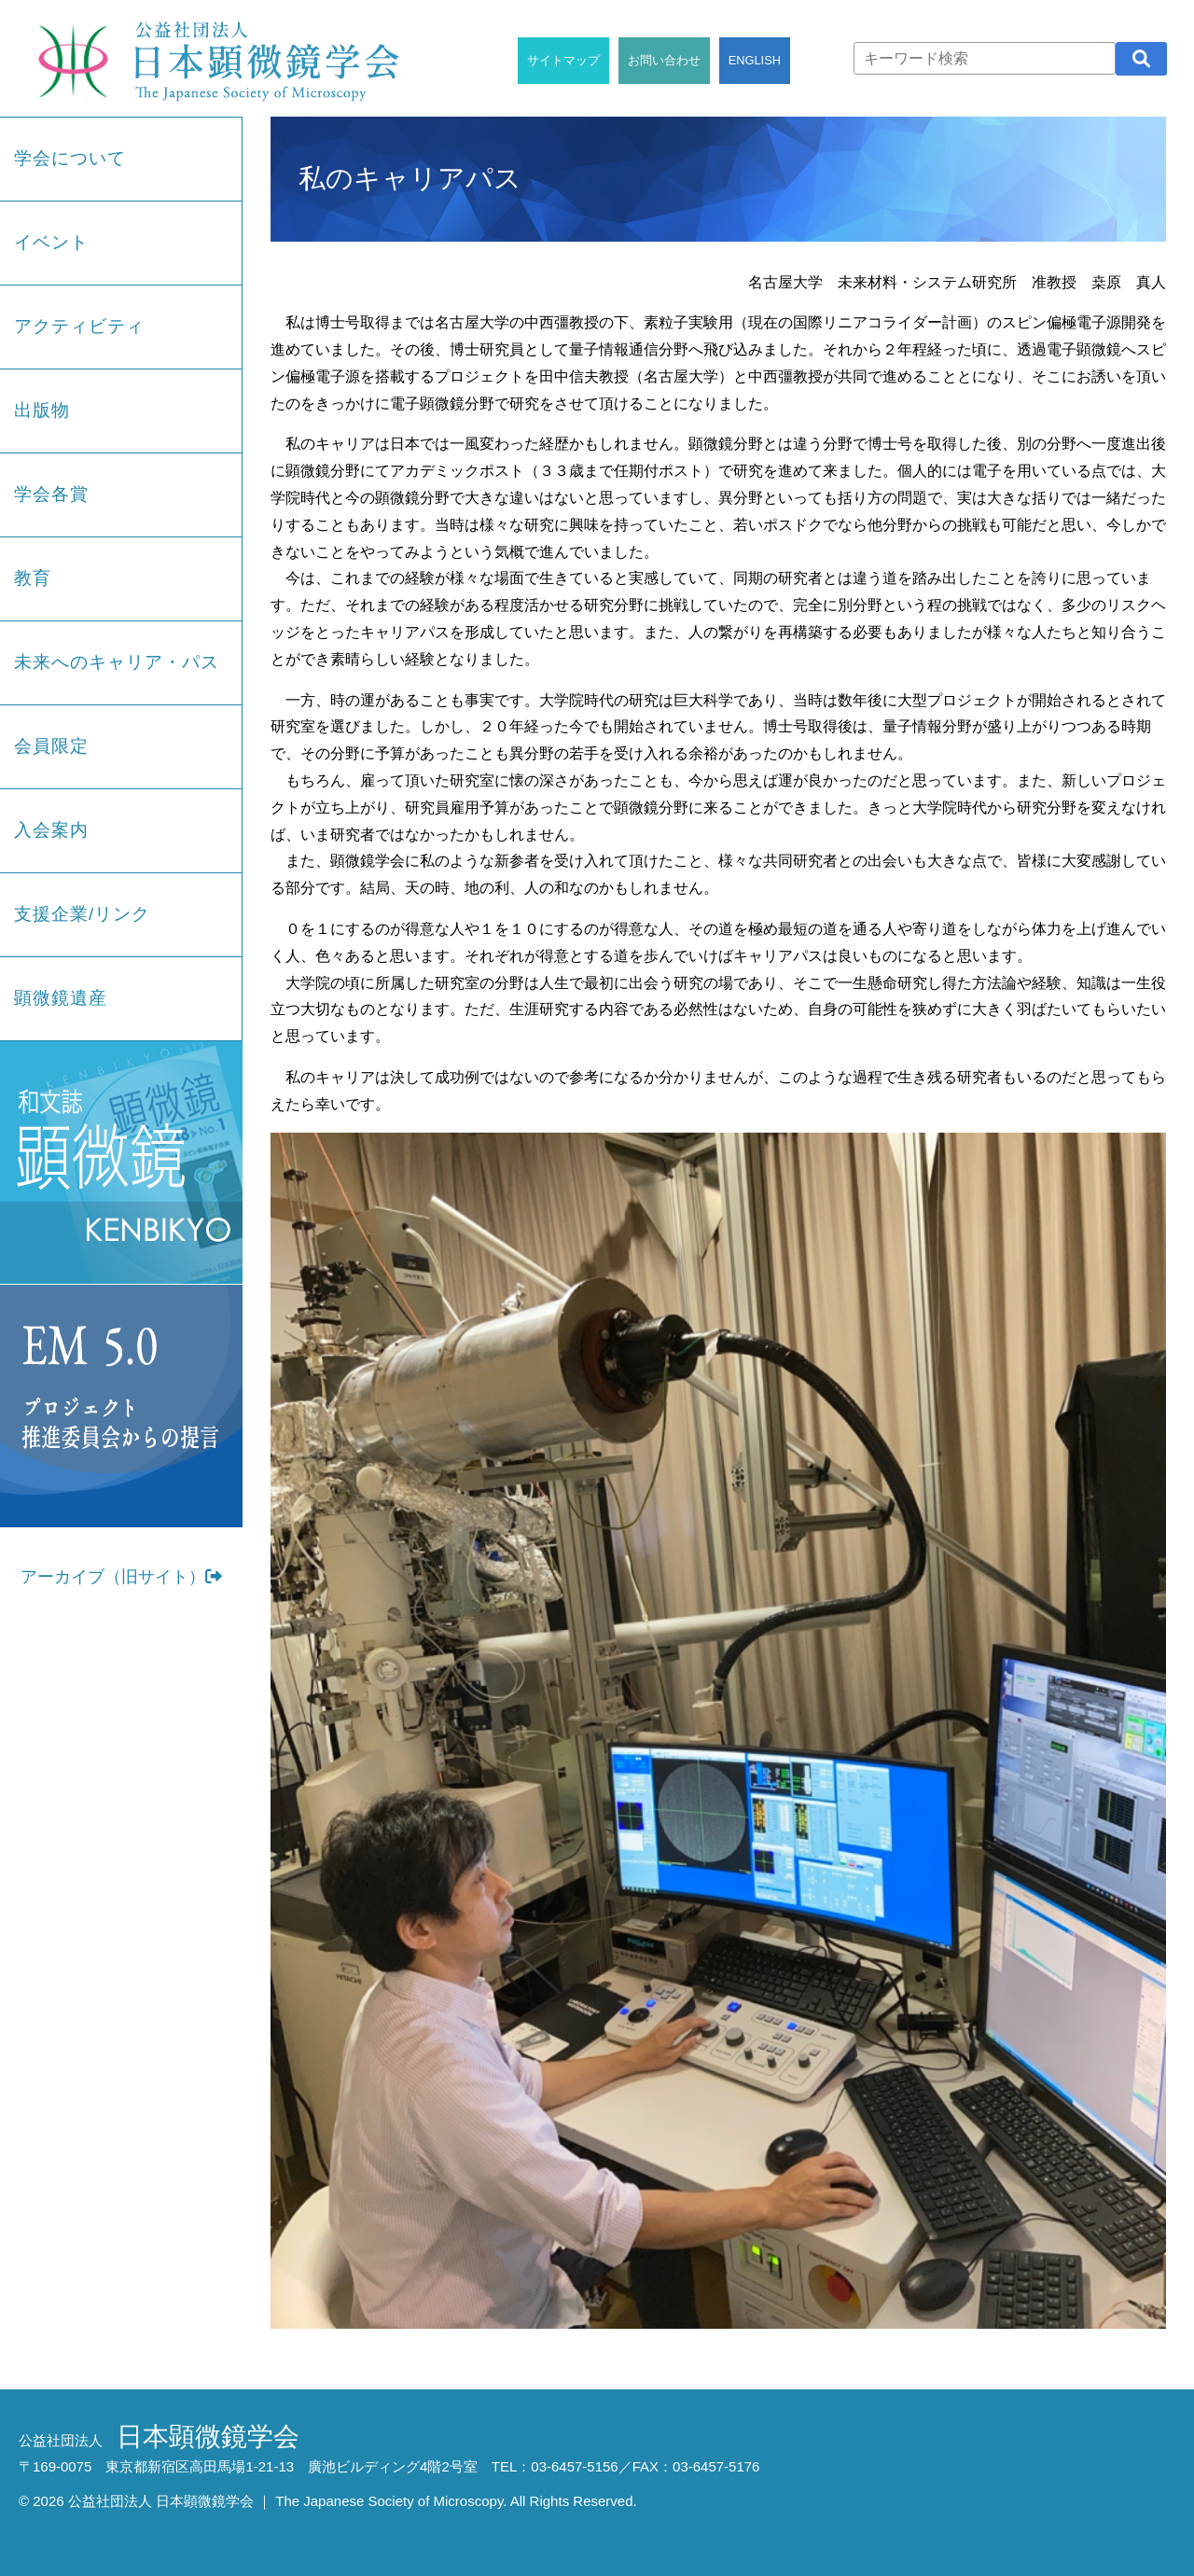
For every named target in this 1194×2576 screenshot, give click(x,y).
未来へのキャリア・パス (116, 662)
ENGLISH (755, 60)
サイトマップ (563, 60)
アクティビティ (79, 326)
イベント (51, 242)
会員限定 (51, 746)
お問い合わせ (664, 60)
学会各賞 (51, 494)
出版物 (42, 410)
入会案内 (51, 830)
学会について (70, 158)
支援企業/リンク (82, 914)
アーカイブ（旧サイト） (121, 1576)
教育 (32, 578)
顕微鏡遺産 (60, 998)
